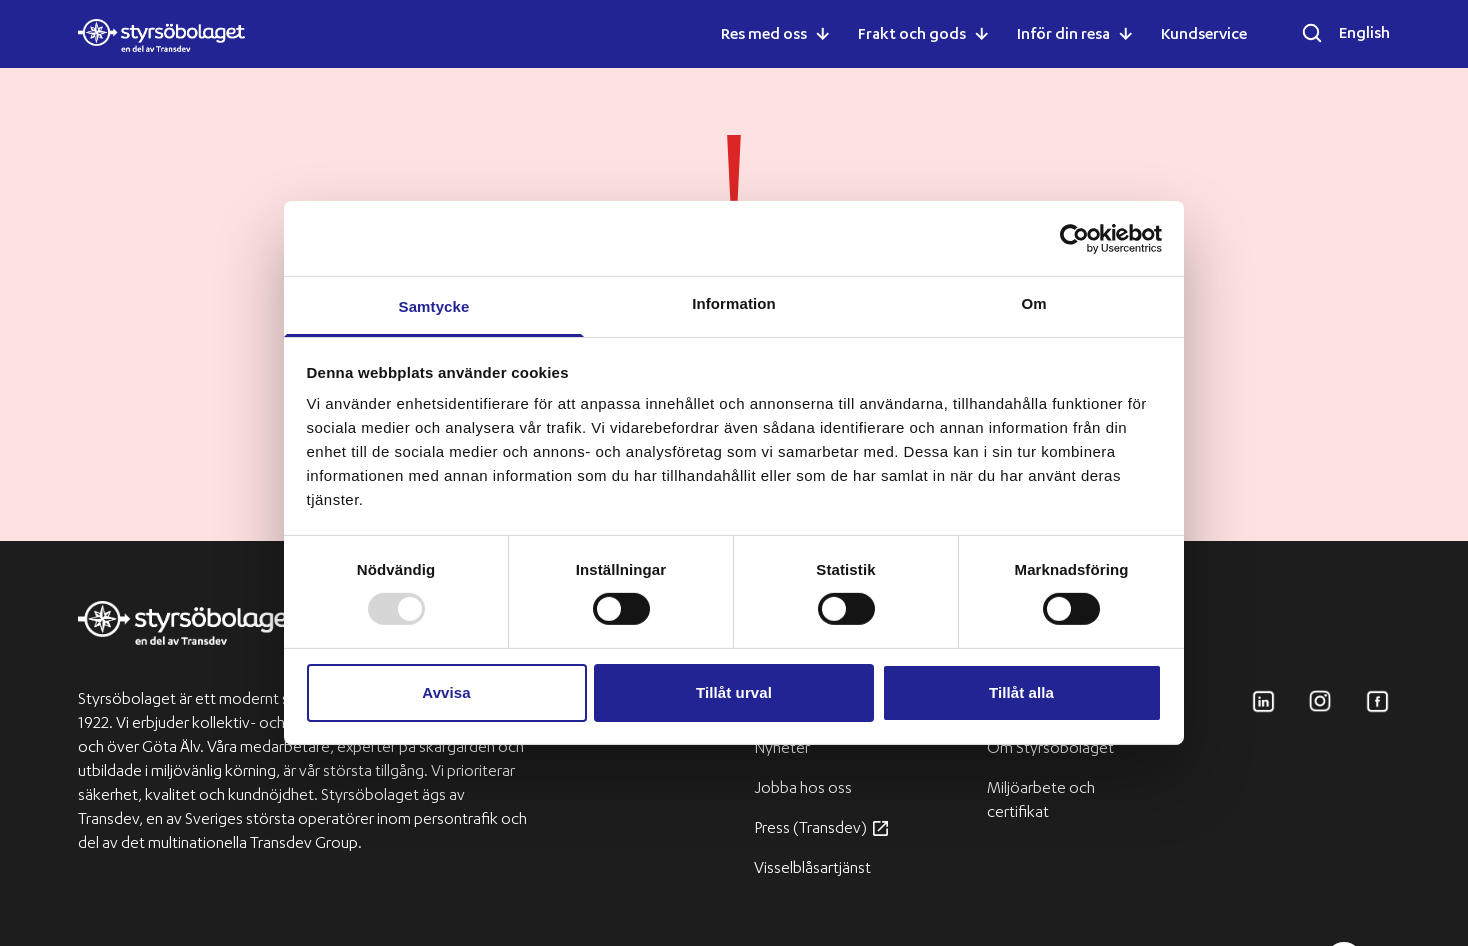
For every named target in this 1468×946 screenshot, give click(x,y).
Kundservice (1204, 36)
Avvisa (446, 692)
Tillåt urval (734, 692)
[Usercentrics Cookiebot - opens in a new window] (1074, 238)
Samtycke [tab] (434, 306)
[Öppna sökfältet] (1312, 33)
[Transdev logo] (188, 635)
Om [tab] (1033, 303)
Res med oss (764, 36)
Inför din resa (1063, 36)
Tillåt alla (1021, 692)
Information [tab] (734, 303)
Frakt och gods (912, 36)
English (1364, 35)
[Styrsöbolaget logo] (161, 35)
